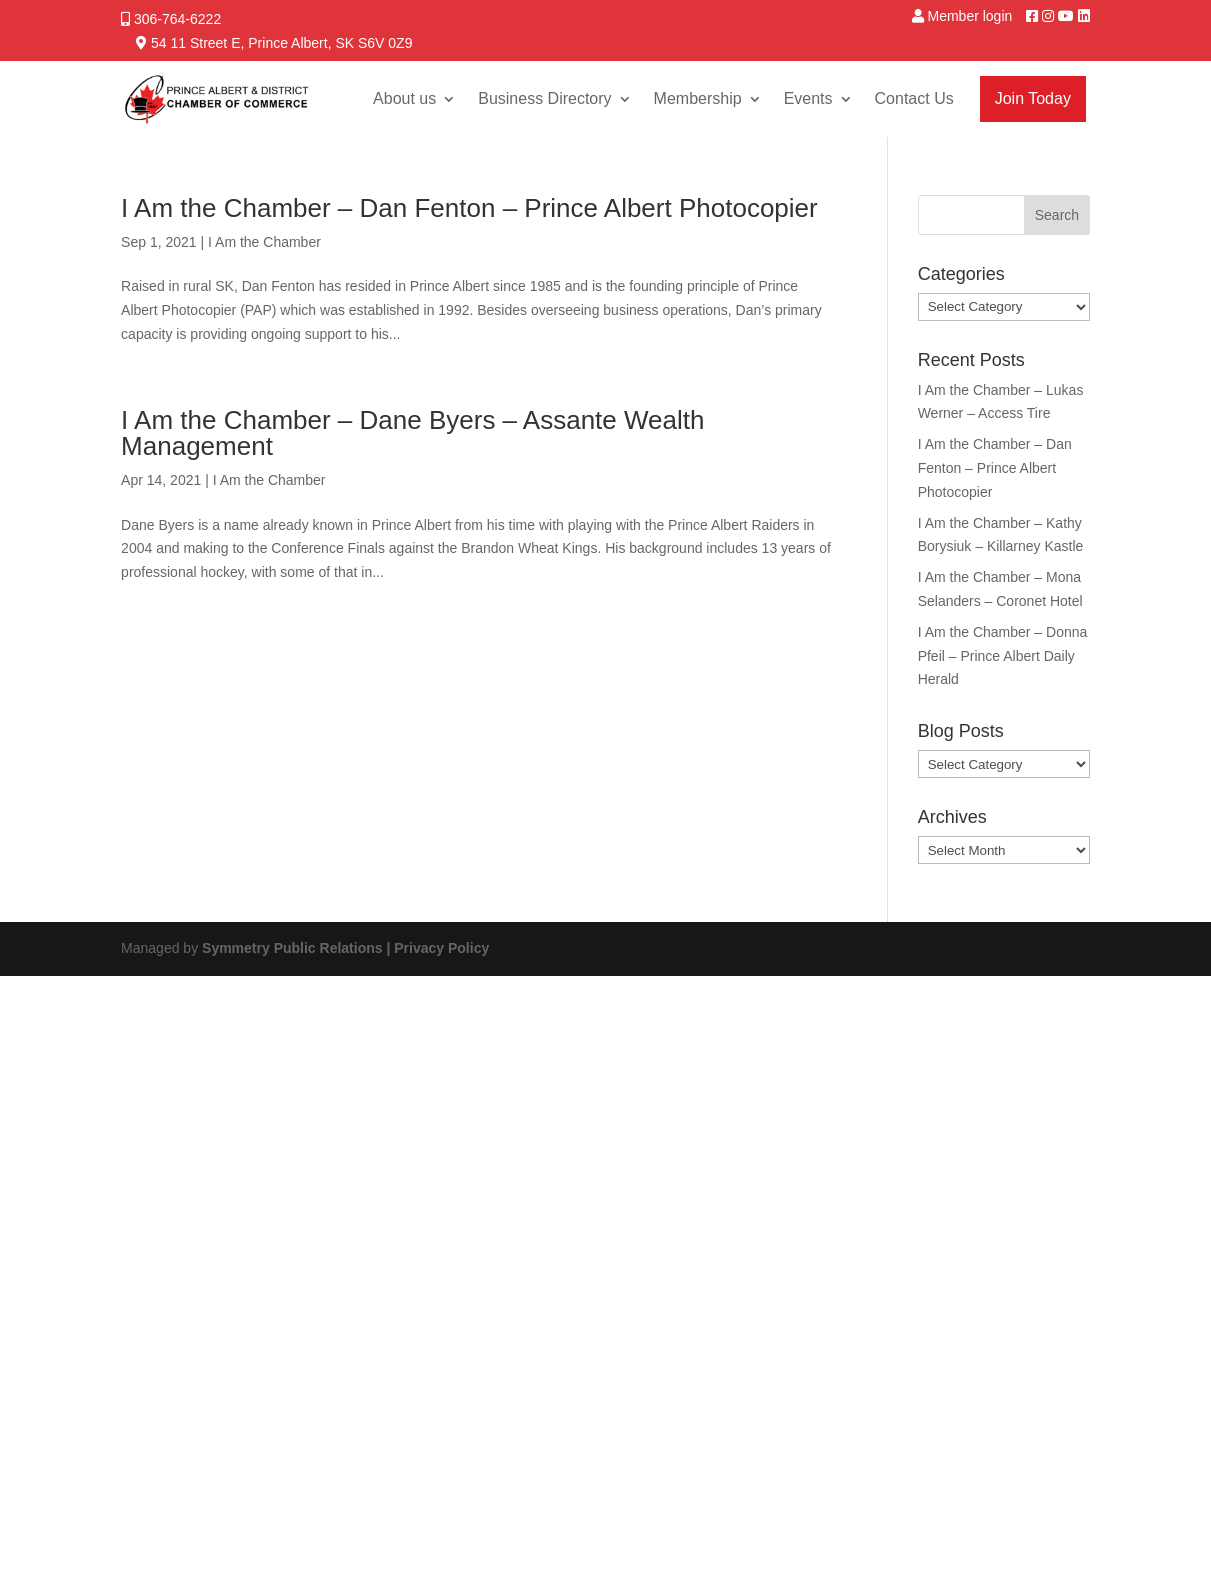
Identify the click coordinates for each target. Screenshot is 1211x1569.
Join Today (1033, 98)
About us (404, 98)
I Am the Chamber (264, 242)
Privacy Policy (441, 948)
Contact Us (914, 98)
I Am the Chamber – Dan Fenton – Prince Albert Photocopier (469, 208)
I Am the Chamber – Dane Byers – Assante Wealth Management (412, 433)
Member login (969, 16)
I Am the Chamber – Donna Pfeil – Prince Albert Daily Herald (1003, 656)
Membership (698, 98)
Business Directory (544, 98)
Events (808, 98)
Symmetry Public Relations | (298, 948)
